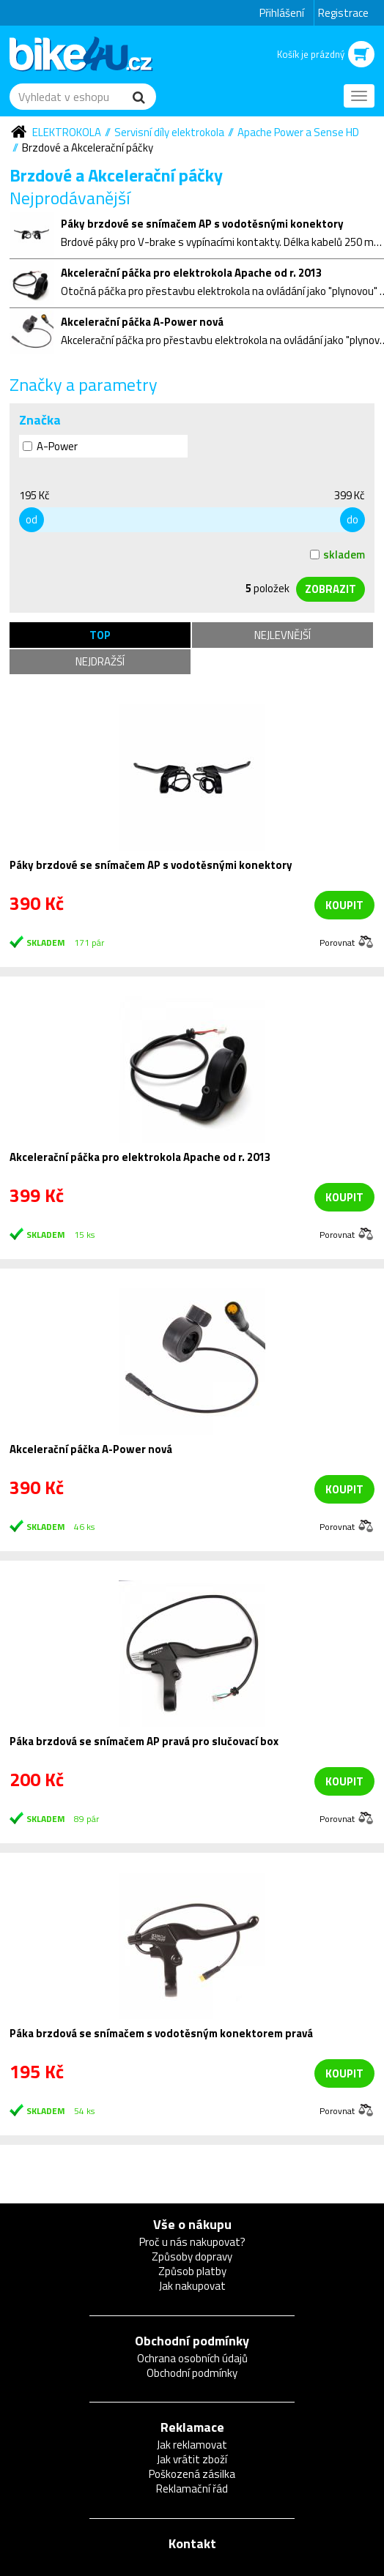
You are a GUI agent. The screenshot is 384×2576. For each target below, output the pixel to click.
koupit (344, 905)
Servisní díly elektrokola (169, 132)
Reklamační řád (192, 2488)
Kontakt (192, 2543)
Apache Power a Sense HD (298, 132)
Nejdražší (100, 661)
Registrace (343, 12)
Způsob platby (192, 2271)
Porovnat (337, 942)
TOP (100, 635)
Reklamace (192, 2427)
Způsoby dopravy (192, 2256)
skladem (337, 554)
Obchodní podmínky (192, 2341)
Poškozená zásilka (192, 2473)
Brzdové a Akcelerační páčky (87, 147)
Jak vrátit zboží (192, 2459)
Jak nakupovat (192, 2285)
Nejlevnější (282, 635)
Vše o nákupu (192, 2224)
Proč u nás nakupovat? (192, 2241)
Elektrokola (66, 132)
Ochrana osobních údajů (192, 2358)
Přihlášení (281, 12)
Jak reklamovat (192, 2444)
